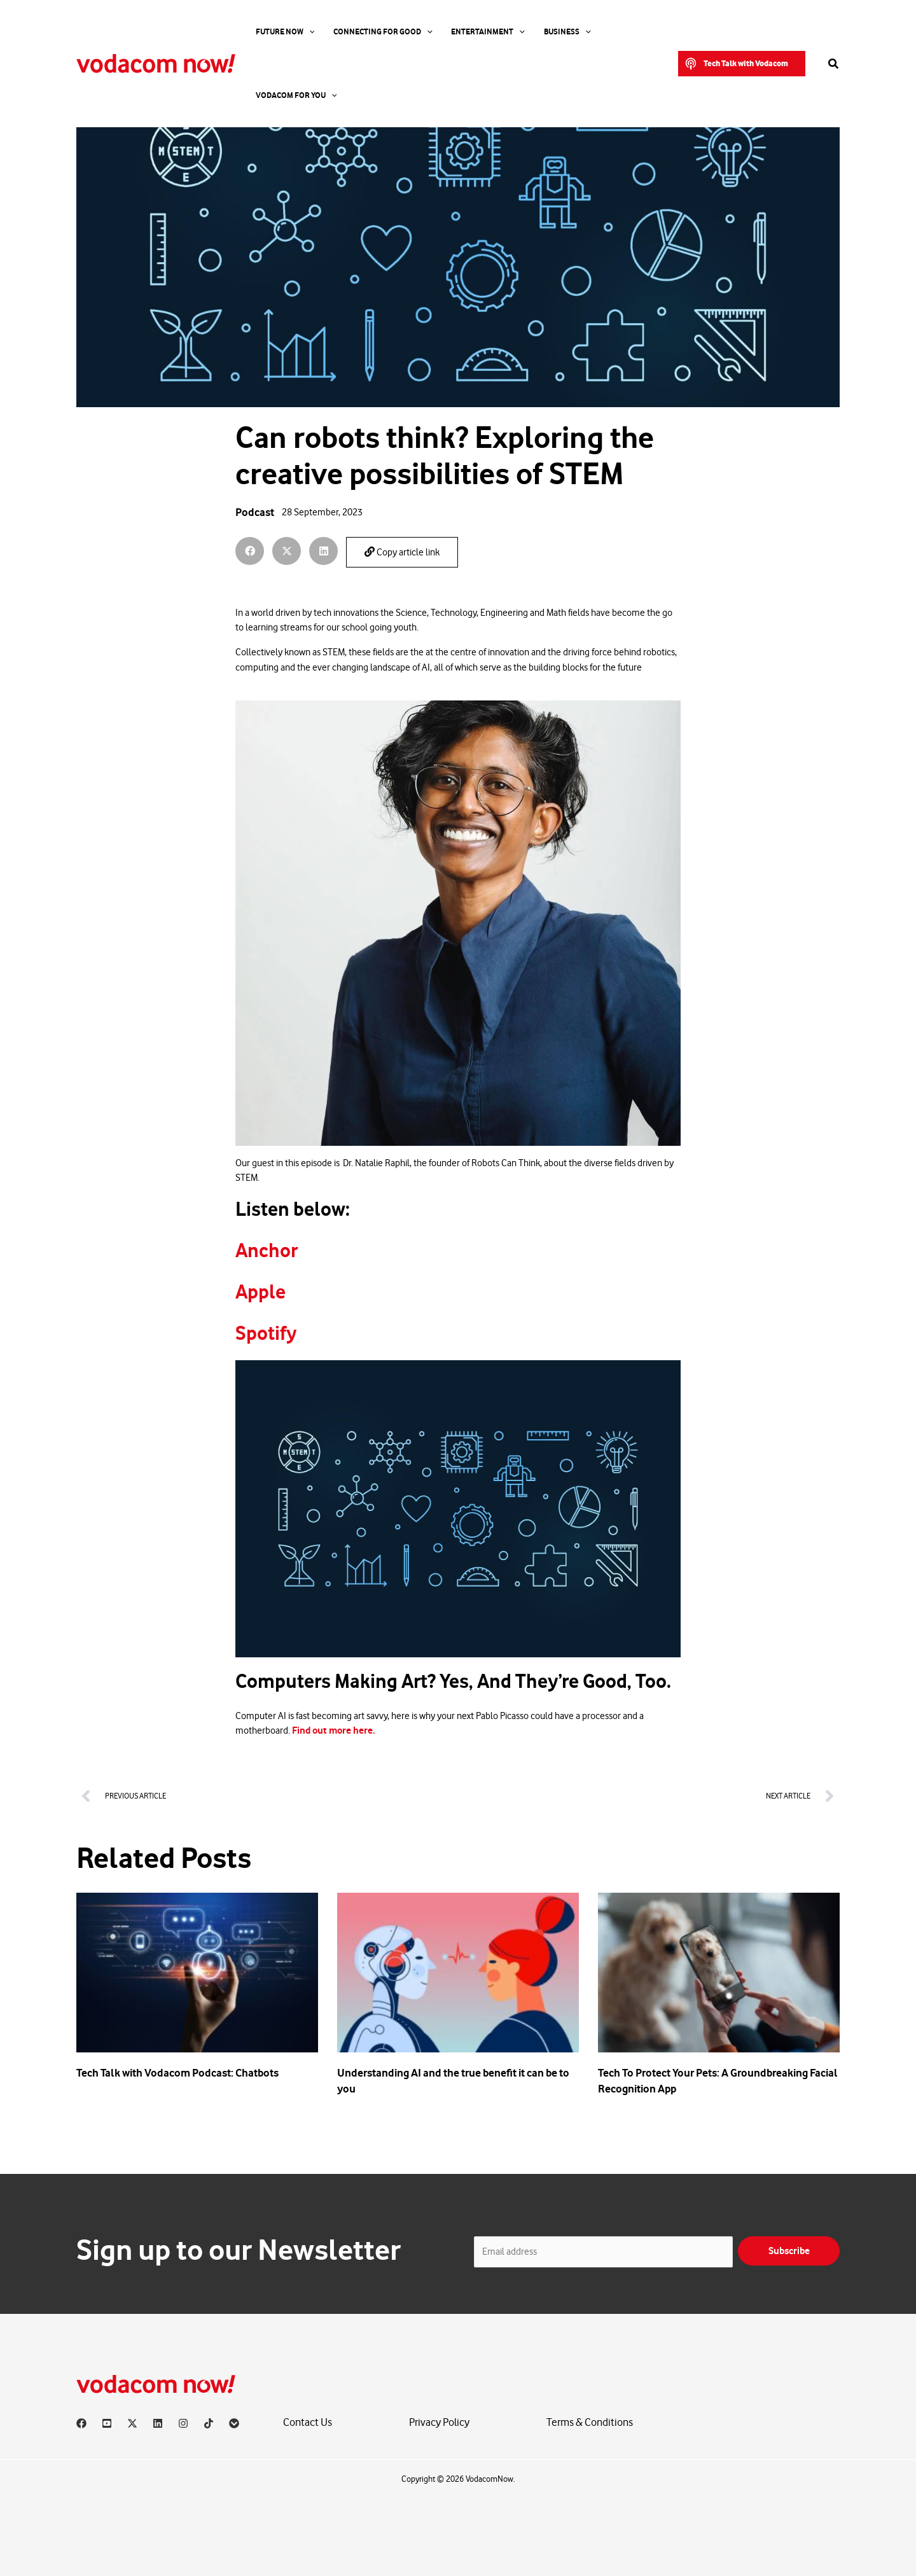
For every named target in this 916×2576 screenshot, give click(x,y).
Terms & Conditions (589, 2423)
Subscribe (789, 2251)
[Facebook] (81, 2423)
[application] (301, 32)
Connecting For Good (366, 32)
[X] (132, 2423)
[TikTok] (209, 2423)
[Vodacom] (234, 2423)
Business (531, 32)
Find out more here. (333, 1730)
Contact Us (307, 2423)
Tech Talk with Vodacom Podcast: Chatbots (177, 2072)
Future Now (277, 32)
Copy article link (402, 552)
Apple (260, 1292)
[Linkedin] (158, 2423)
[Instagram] (183, 2423)
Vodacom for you (605, 32)
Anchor (266, 1250)
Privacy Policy (439, 2423)
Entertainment (462, 32)
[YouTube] (107, 2423)
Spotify (265, 1333)
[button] (741, 32)
